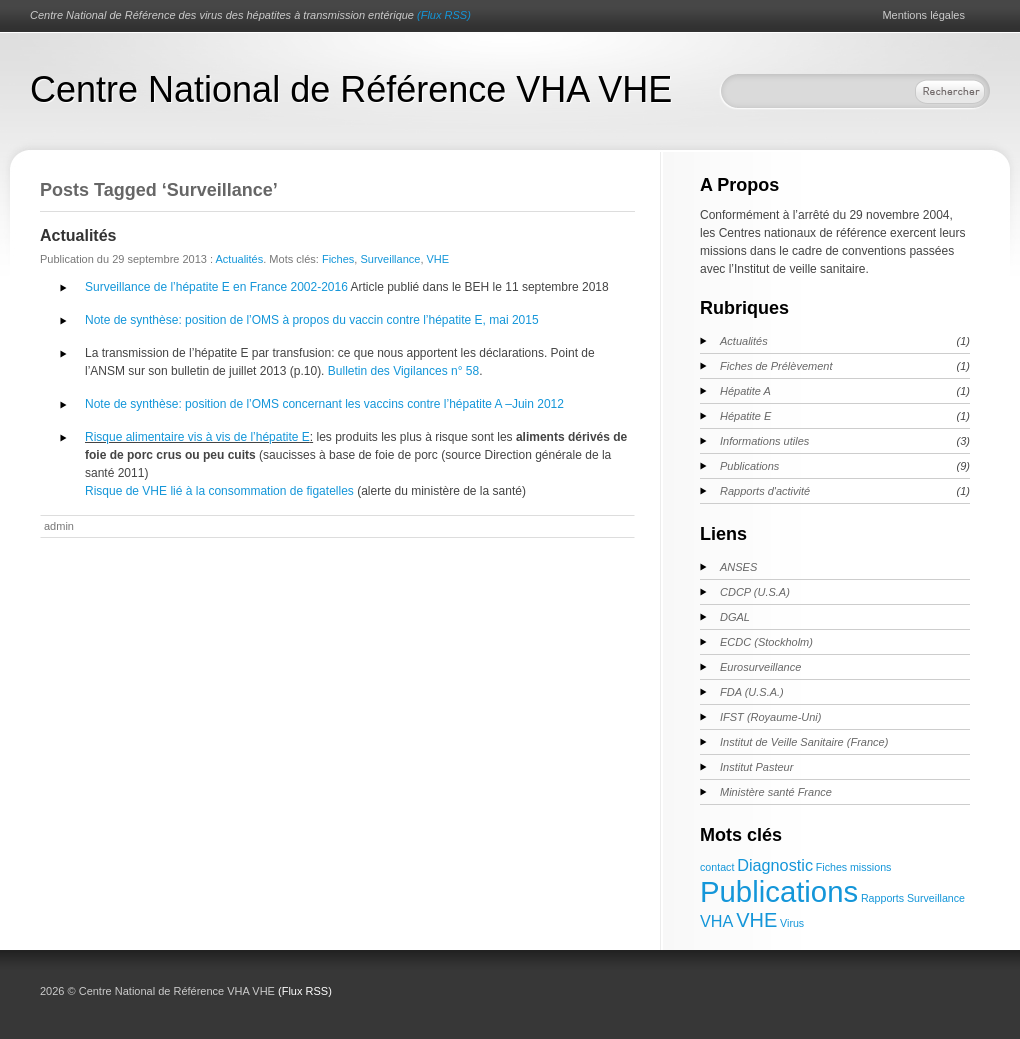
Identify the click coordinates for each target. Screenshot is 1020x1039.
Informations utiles (764, 441)
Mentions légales (923, 15)
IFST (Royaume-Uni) (770, 717)
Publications (749, 466)
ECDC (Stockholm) (766, 642)
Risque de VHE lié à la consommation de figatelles (219, 491)
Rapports (882, 898)
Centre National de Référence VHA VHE (351, 89)
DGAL (735, 617)
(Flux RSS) (444, 15)
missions (870, 867)
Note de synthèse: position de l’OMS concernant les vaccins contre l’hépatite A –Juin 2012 (324, 404)
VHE (438, 259)
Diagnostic (775, 865)
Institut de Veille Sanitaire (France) (804, 742)
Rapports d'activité (765, 491)
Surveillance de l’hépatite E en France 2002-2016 (216, 287)
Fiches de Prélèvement (776, 366)
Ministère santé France (776, 792)
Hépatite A (745, 391)
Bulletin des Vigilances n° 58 (403, 371)
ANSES (738, 567)
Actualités (78, 235)
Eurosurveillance (760, 667)
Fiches (338, 259)
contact (717, 867)
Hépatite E (745, 416)
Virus (792, 923)
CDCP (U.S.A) (755, 592)
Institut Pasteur (756, 767)
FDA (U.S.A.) (752, 692)
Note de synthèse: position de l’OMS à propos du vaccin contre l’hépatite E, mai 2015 (312, 320)
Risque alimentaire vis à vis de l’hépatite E (197, 437)
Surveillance (390, 259)
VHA (716, 921)
